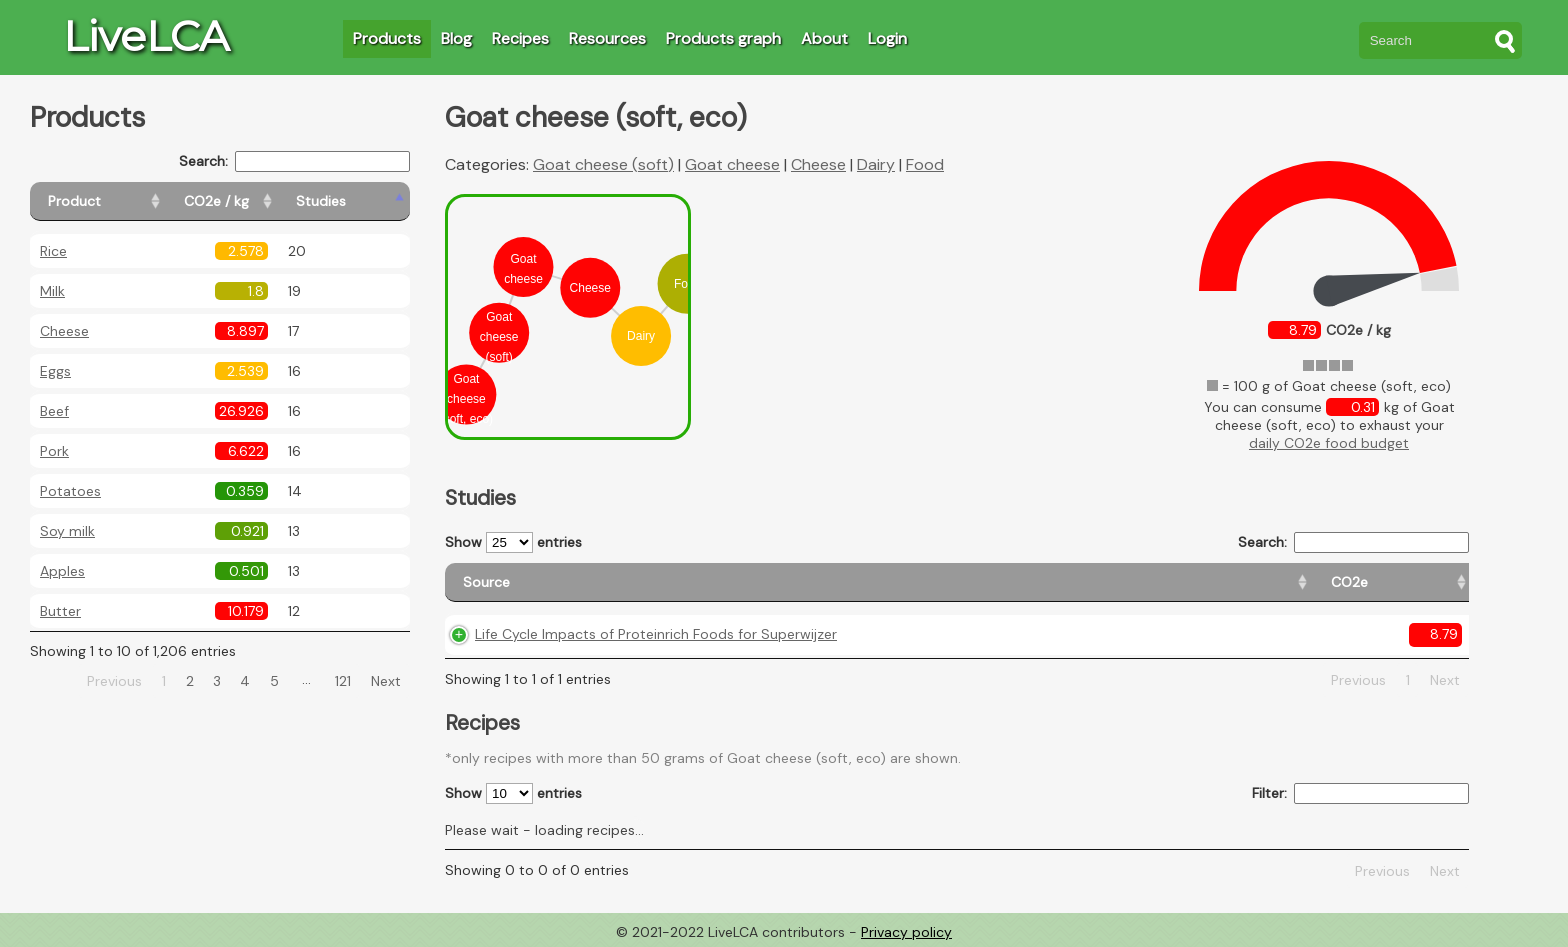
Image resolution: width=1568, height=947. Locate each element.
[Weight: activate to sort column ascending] (1423, 582)
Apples (62, 571)
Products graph (723, 38)
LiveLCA (146, 36)
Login (887, 38)
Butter (60, 611)
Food (925, 164)
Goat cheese (732, 164)
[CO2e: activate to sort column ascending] (962, 582)
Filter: (1360, 793)
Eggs (55, 371)
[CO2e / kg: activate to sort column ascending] (267, 201)
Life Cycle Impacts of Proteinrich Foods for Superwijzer (656, 634)
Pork (54, 451)
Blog (456, 38)
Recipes (520, 38)
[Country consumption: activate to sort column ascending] (1267, 582)
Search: (294, 161)
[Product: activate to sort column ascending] (120, 201)
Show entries (513, 542)
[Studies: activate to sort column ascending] (366, 201)
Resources (607, 38)
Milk (52, 291)
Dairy (876, 164)
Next (386, 681)
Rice (53, 251)
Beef (54, 411)
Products (387, 38)
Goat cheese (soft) (603, 164)
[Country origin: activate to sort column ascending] (1083, 582)
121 (343, 681)
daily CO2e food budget (1329, 443)
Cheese (64, 331)
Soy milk (67, 531)
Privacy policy (906, 932)
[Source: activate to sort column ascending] (682, 582)
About (824, 38)
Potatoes (70, 491)
